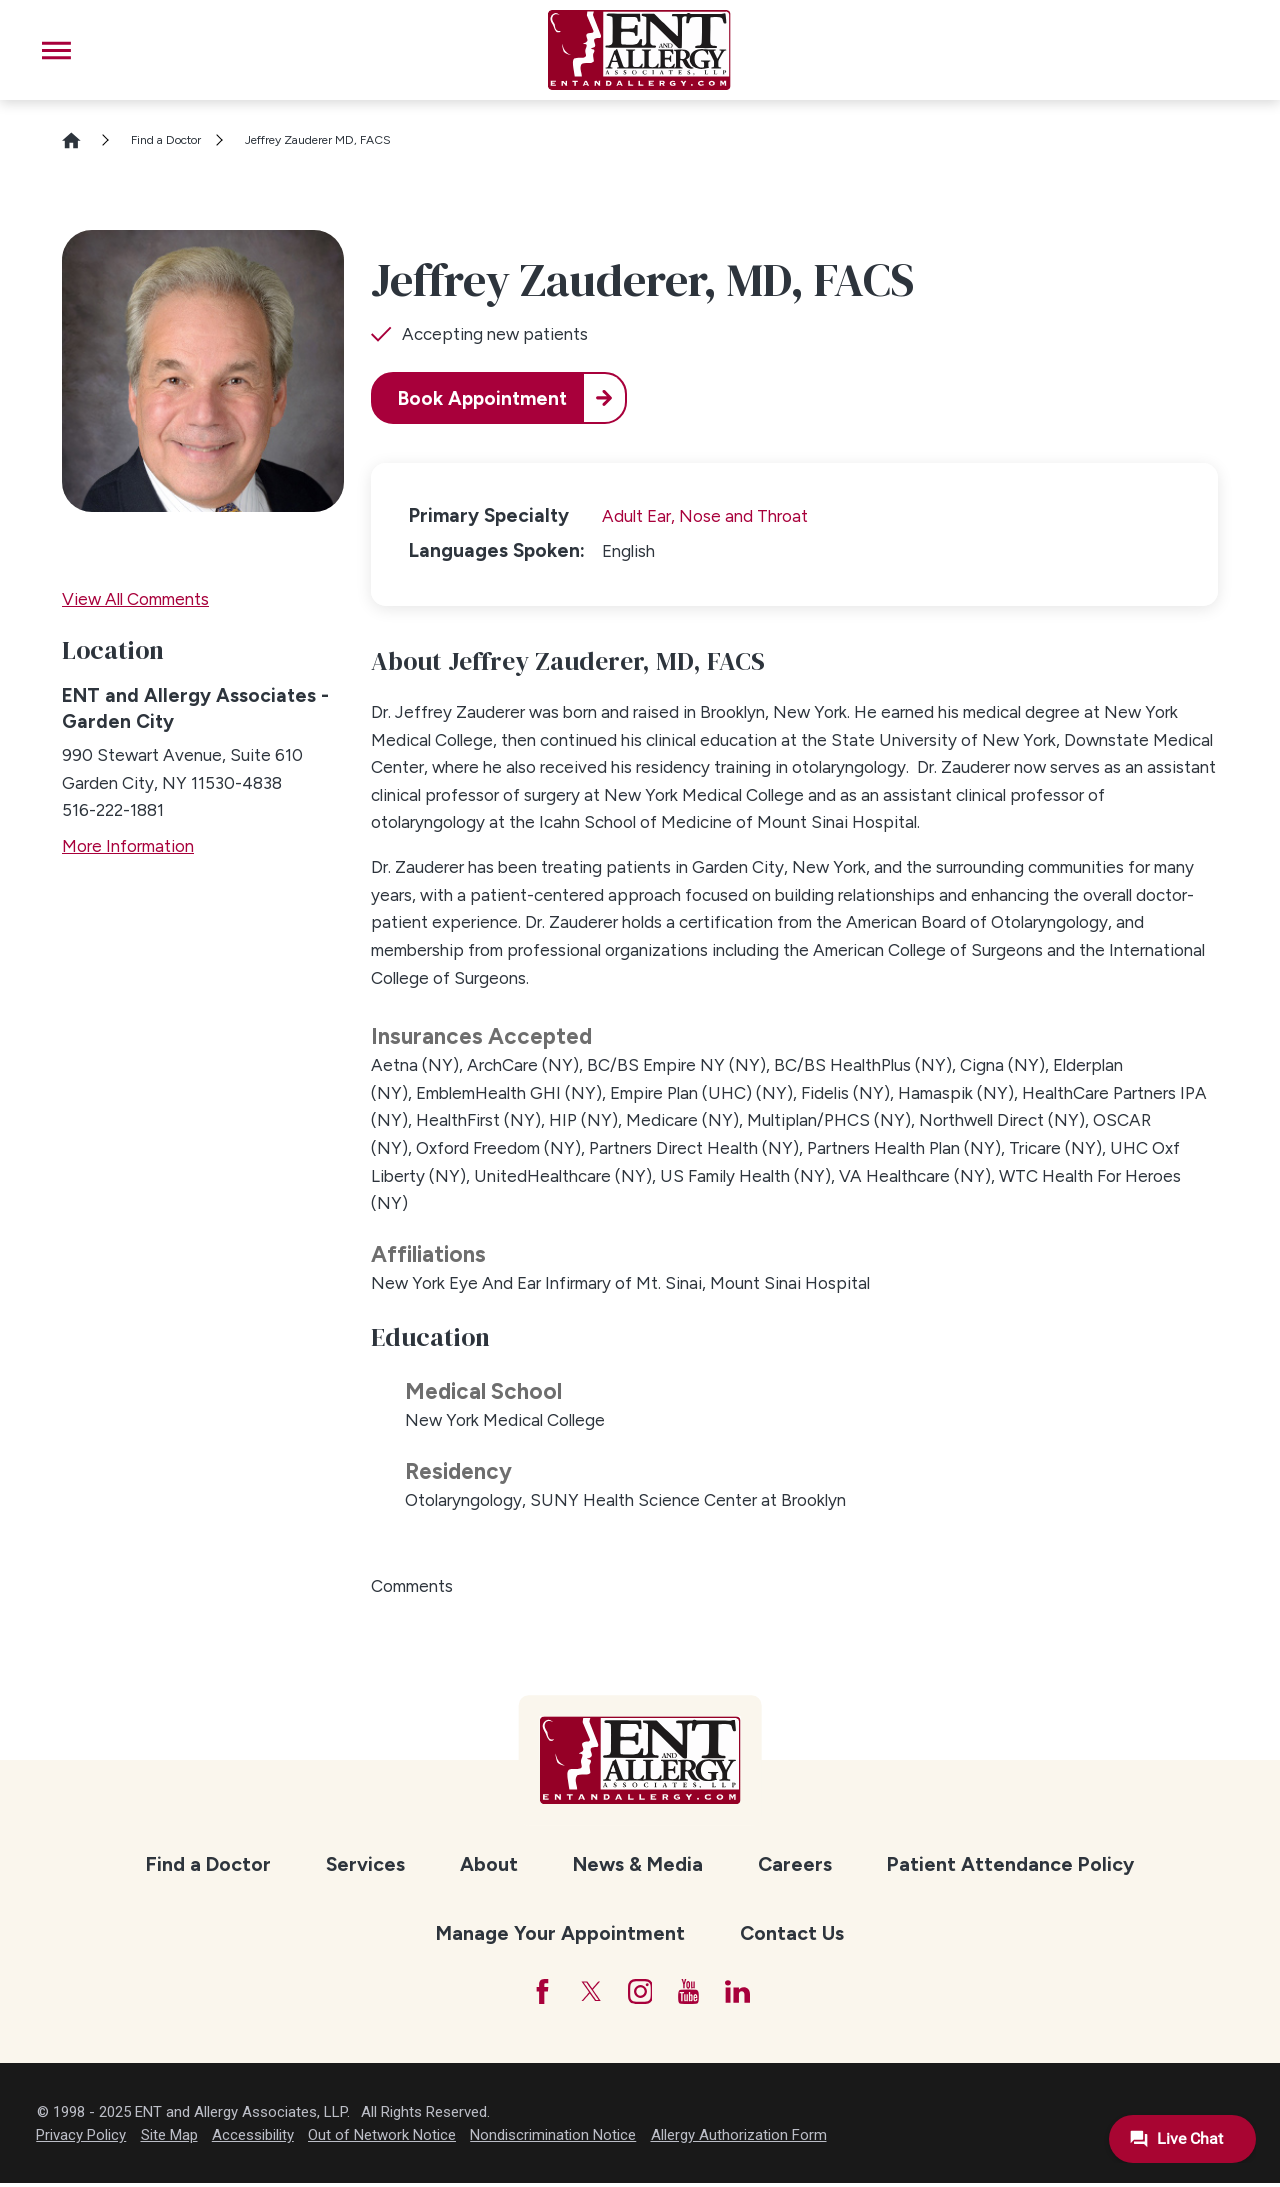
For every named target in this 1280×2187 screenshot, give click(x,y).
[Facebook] (534, 1993)
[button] (56, 50)
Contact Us (792, 1933)
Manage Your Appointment (560, 1933)
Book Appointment (487, 398)
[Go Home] (80, 140)
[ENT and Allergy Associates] (638, 50)
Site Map (169, 2139)
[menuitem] (208, 1865)
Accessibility (253, 2139)
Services (365, 1864)
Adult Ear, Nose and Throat (705, 516)
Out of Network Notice (382, 2139)
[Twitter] (587, 1993)
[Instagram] (640, 1993)
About (489, 1864)
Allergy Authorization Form (739, 2139)
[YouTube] (692, 1993)
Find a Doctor (166, 140)
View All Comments (135, 599)
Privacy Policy (81, 2139)
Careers (795, 1864)
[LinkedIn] (745, 1993)
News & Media (638, 1864)
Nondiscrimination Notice (553, 2139)
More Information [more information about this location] (128, 846)
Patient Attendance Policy (1010, 1864)
